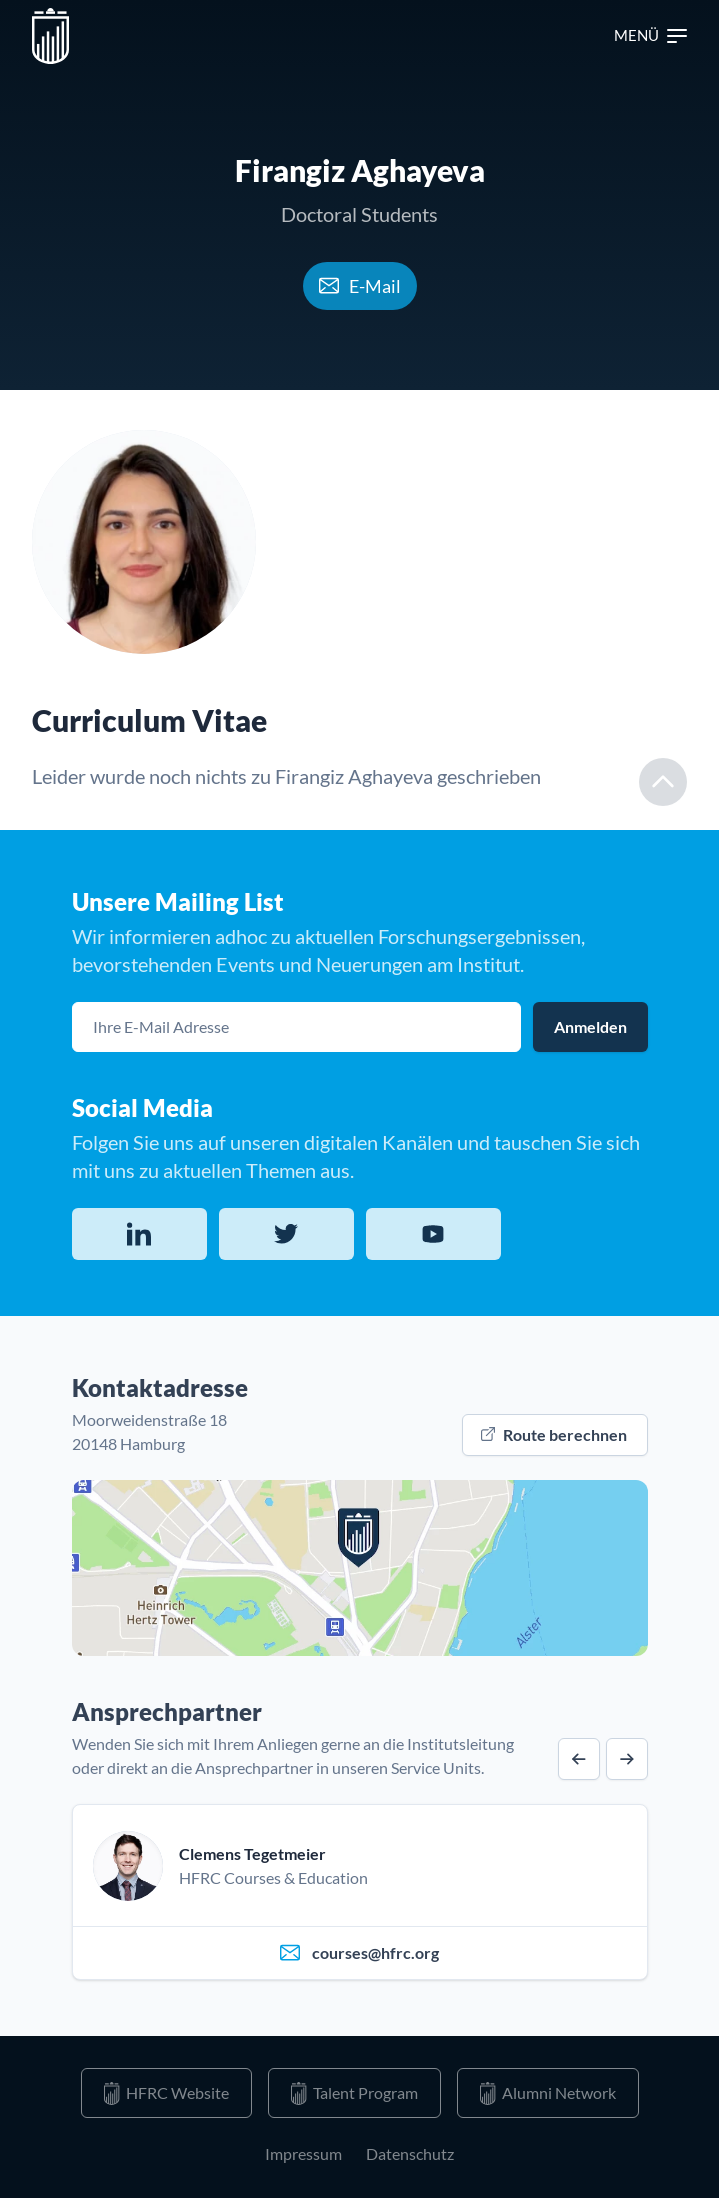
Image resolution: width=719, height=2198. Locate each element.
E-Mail (360, 286)
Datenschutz (410, 2153)
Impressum (303, 2153)
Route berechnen (554, 1434)
